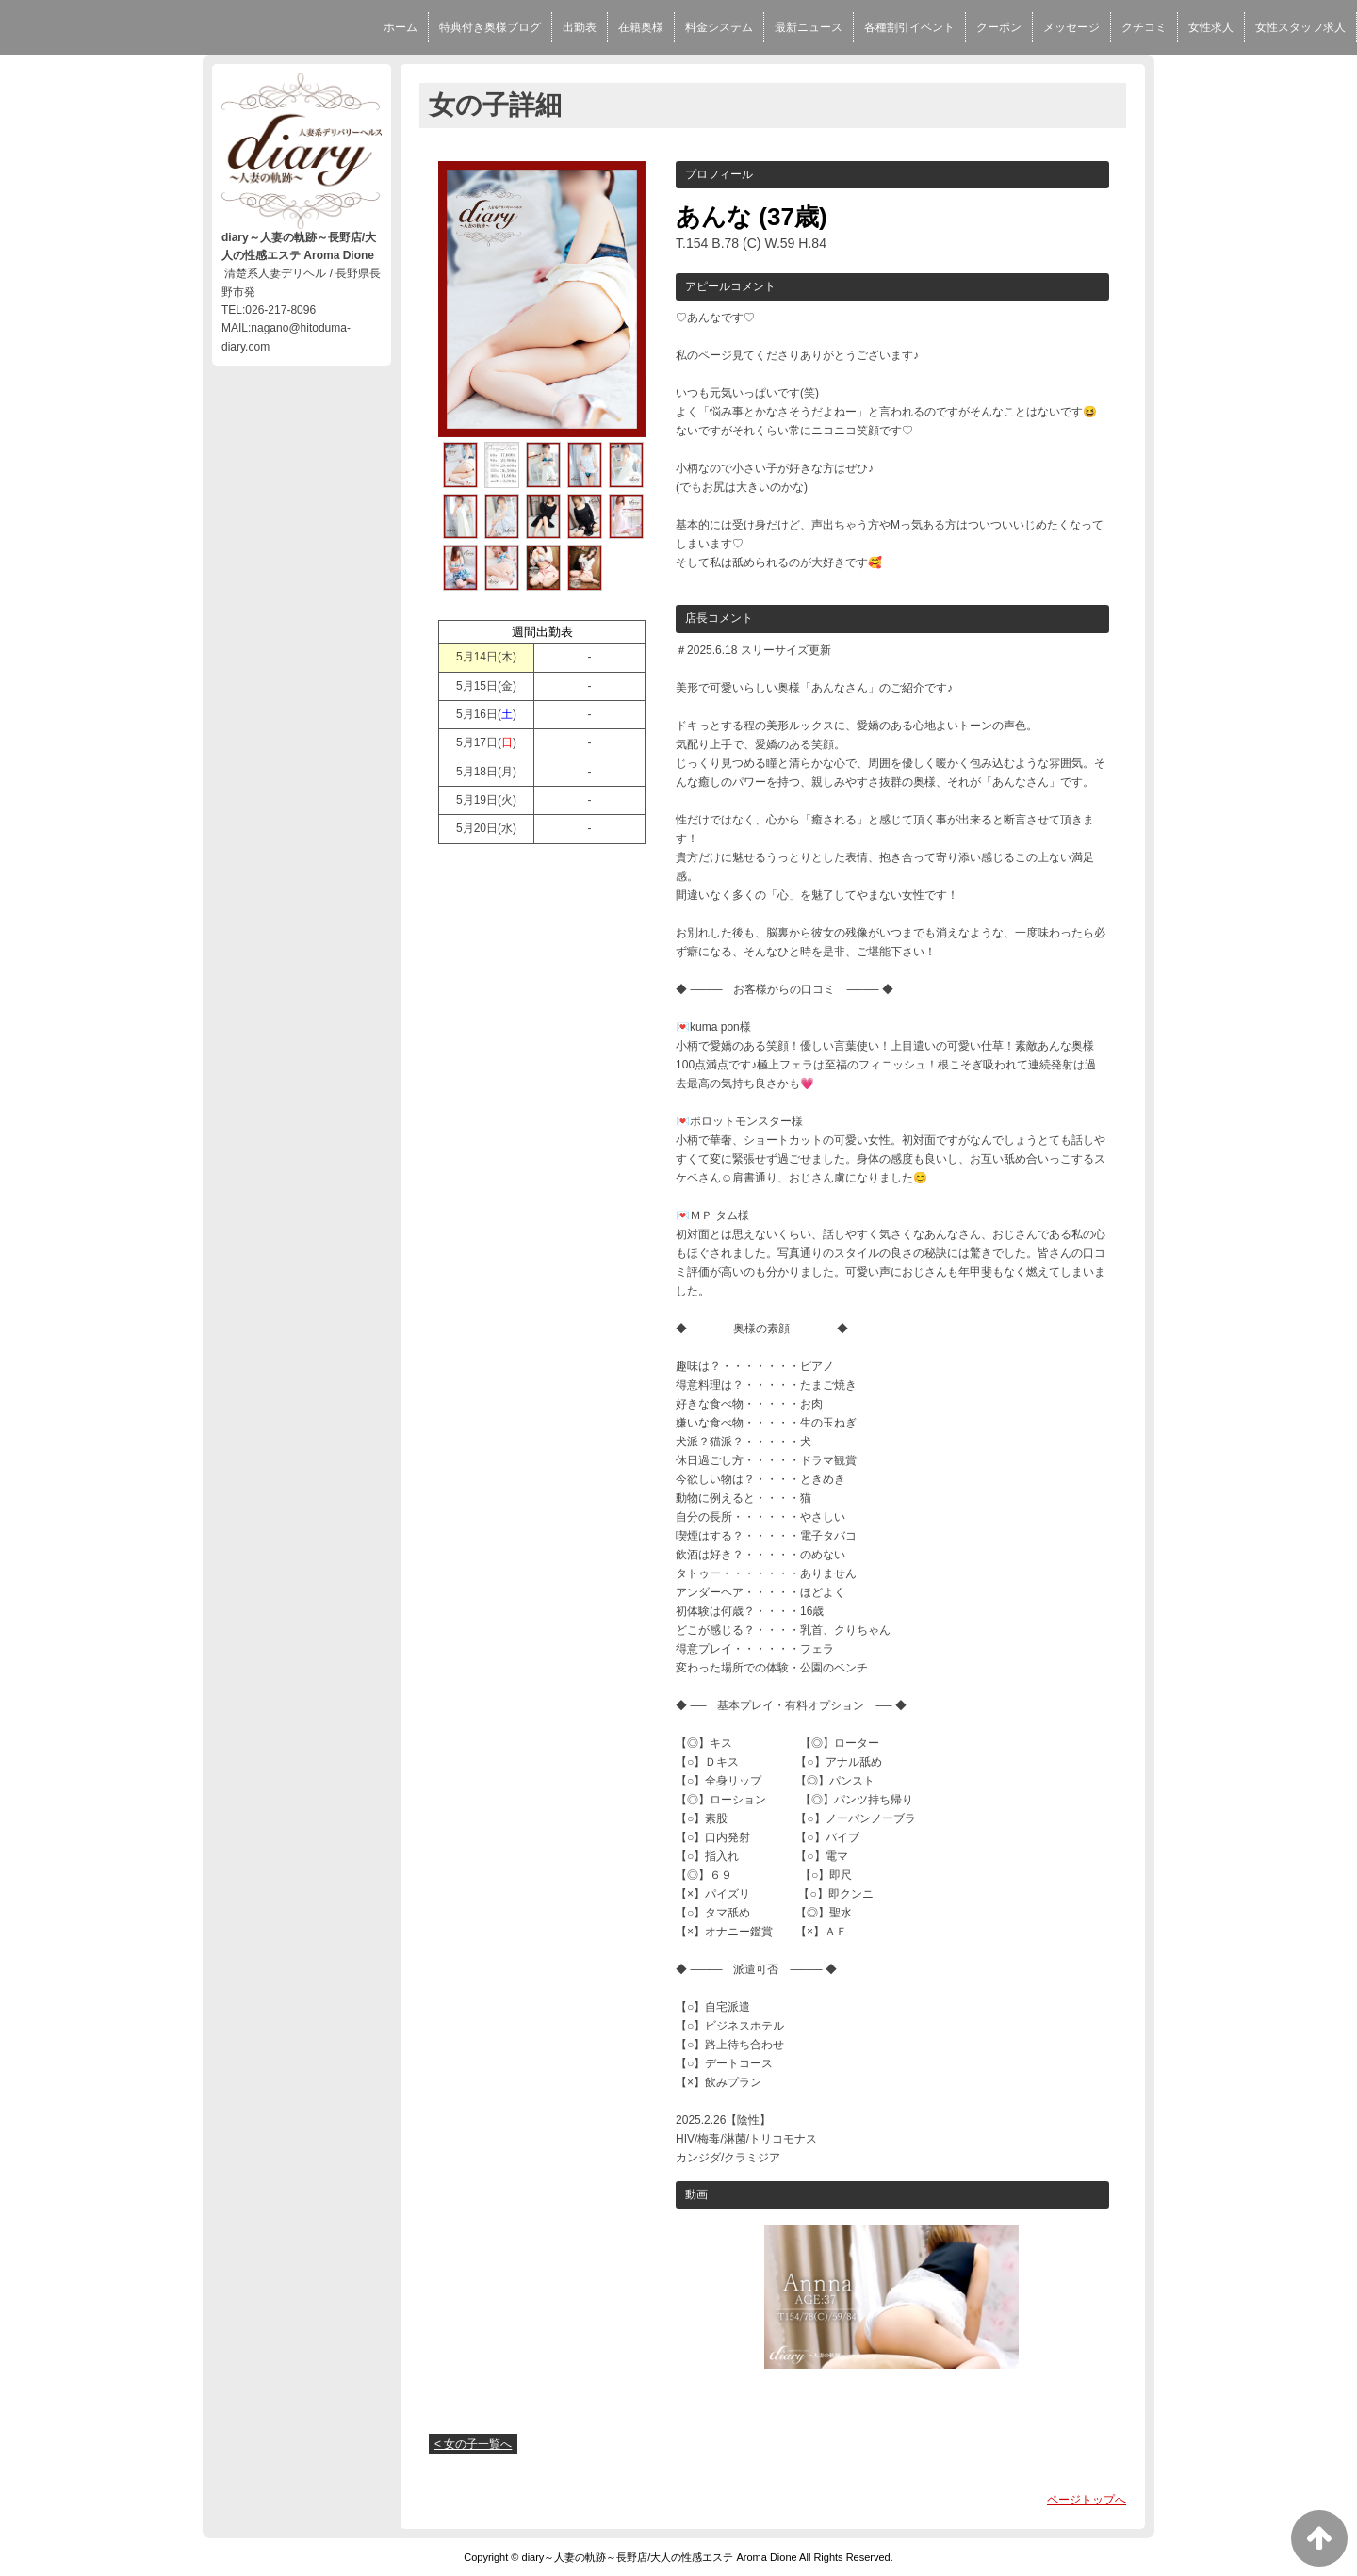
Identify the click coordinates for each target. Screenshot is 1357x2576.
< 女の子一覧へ (473, 2444)
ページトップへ (1086, 2499)
